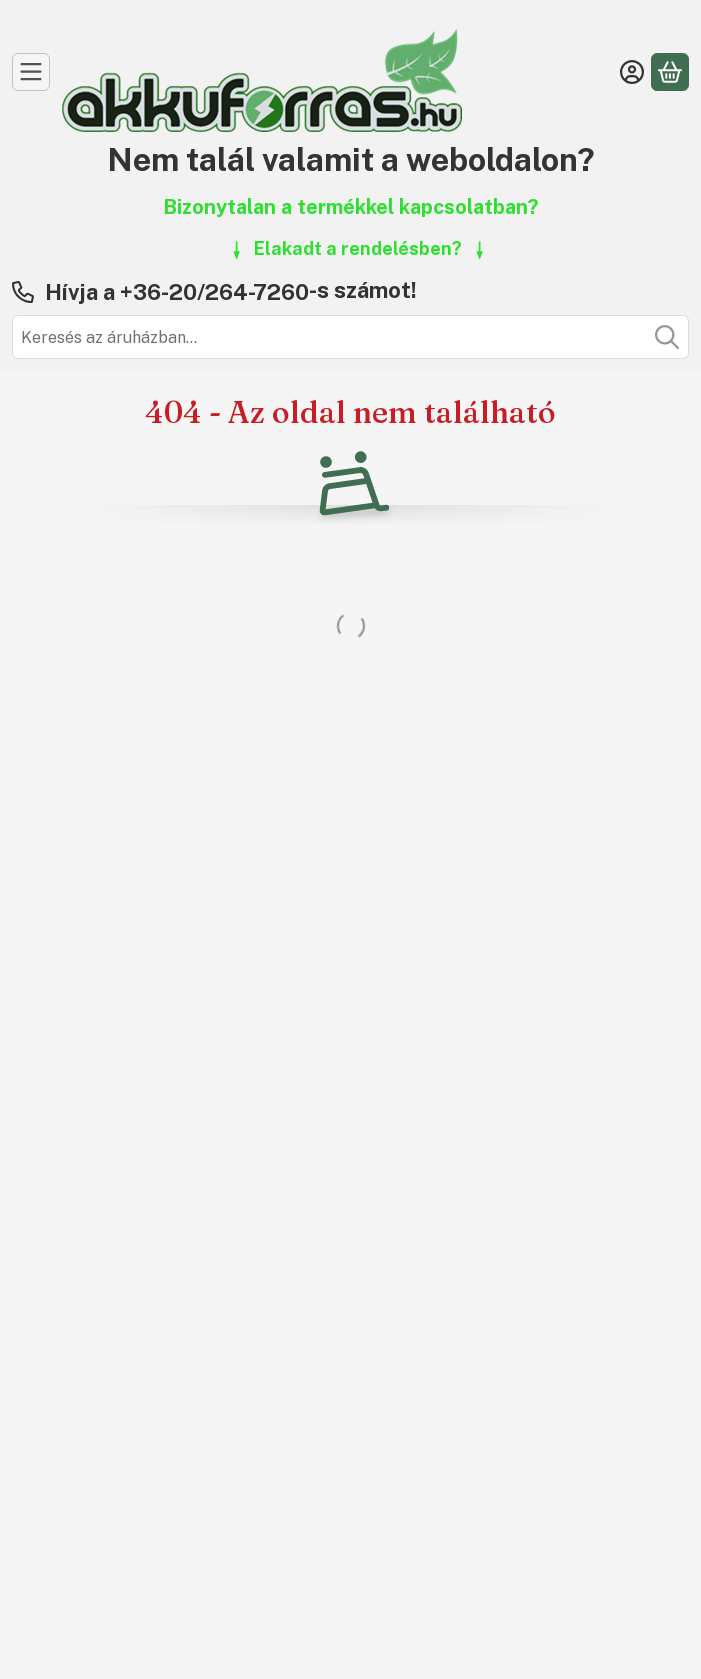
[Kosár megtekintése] (670, 72)
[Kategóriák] (31, 72)
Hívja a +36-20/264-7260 (177, 292)
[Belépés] (632, 72)
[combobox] (350, 337)
